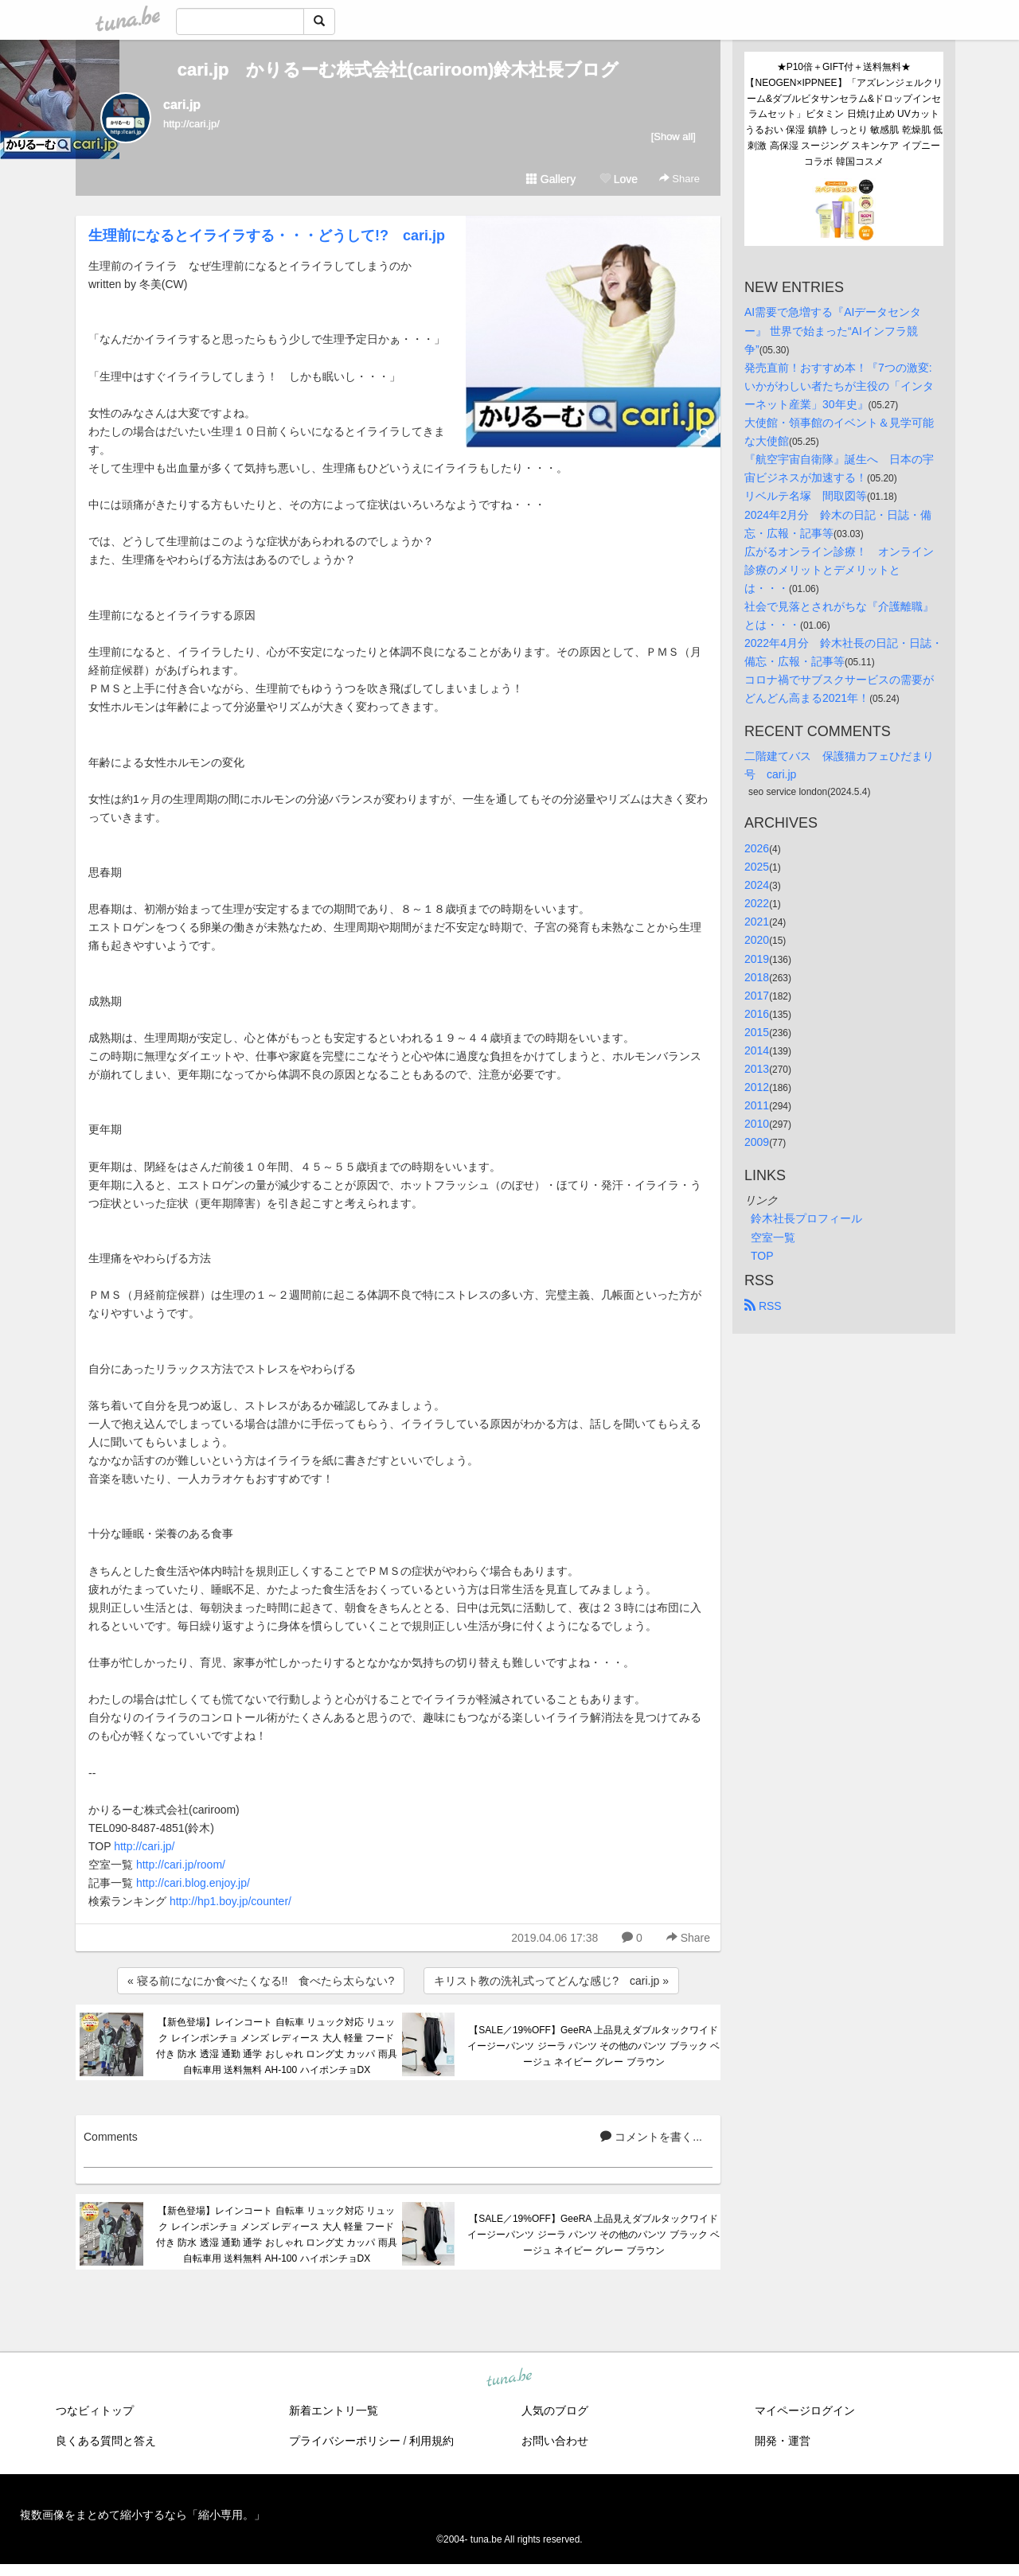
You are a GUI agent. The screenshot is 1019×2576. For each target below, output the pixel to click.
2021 (756, 921)
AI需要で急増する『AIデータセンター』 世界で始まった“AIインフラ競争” (832, 330)
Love (618, 179)
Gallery (551, 179)
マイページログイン (805, 2410)
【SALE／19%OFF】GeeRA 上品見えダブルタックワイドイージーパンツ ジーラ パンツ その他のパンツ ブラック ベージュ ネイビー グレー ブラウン (593, 2046)
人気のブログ (554, 2410)
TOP (762, 1255)
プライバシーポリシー (344, 2440)
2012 (756, 1087)
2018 (756, 977)
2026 (756, 848)
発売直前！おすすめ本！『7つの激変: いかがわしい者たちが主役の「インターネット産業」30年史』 (839, 386)
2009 (756, 1142)
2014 (756, 1050)
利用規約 (431, 2440)
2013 (756, 1068)
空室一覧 (773, 1237)
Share (679, 179)
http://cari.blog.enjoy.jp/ (193, 1882)
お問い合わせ (554, 2440)
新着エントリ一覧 (333, 2410)
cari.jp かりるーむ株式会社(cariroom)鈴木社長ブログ (398, 70)
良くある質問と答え (106, 2440)
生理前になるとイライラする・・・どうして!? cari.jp (266, 236)
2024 (756, 885)
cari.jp (182, 104)
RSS (763, 1306)
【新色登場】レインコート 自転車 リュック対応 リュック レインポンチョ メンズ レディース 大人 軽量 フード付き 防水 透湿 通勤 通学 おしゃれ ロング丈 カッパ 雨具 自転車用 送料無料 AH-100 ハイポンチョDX (276, 2046)
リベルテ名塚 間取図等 (805, 495)
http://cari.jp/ (144, 1846)
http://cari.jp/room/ (180, 1864)
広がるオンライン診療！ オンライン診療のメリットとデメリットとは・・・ (839, 569)
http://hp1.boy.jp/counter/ (230, 1901)
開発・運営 (782, 2440)
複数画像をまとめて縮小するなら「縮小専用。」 (142, 2514)
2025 (756, 866)
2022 (756, 903)
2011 (756, 1105)
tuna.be (508, 2378)
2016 (756, 1013)
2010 (756, 1123)
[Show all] (673, 136)
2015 (756, 1032)
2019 (756, 959)
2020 (756, 939)
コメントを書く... (651, 2136)
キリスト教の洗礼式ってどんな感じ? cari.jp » (551, 1980)
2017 (756, 995)
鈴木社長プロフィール (806, 1218)
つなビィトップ (95, 2410)
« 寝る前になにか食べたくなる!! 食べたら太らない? (260, 1980)
